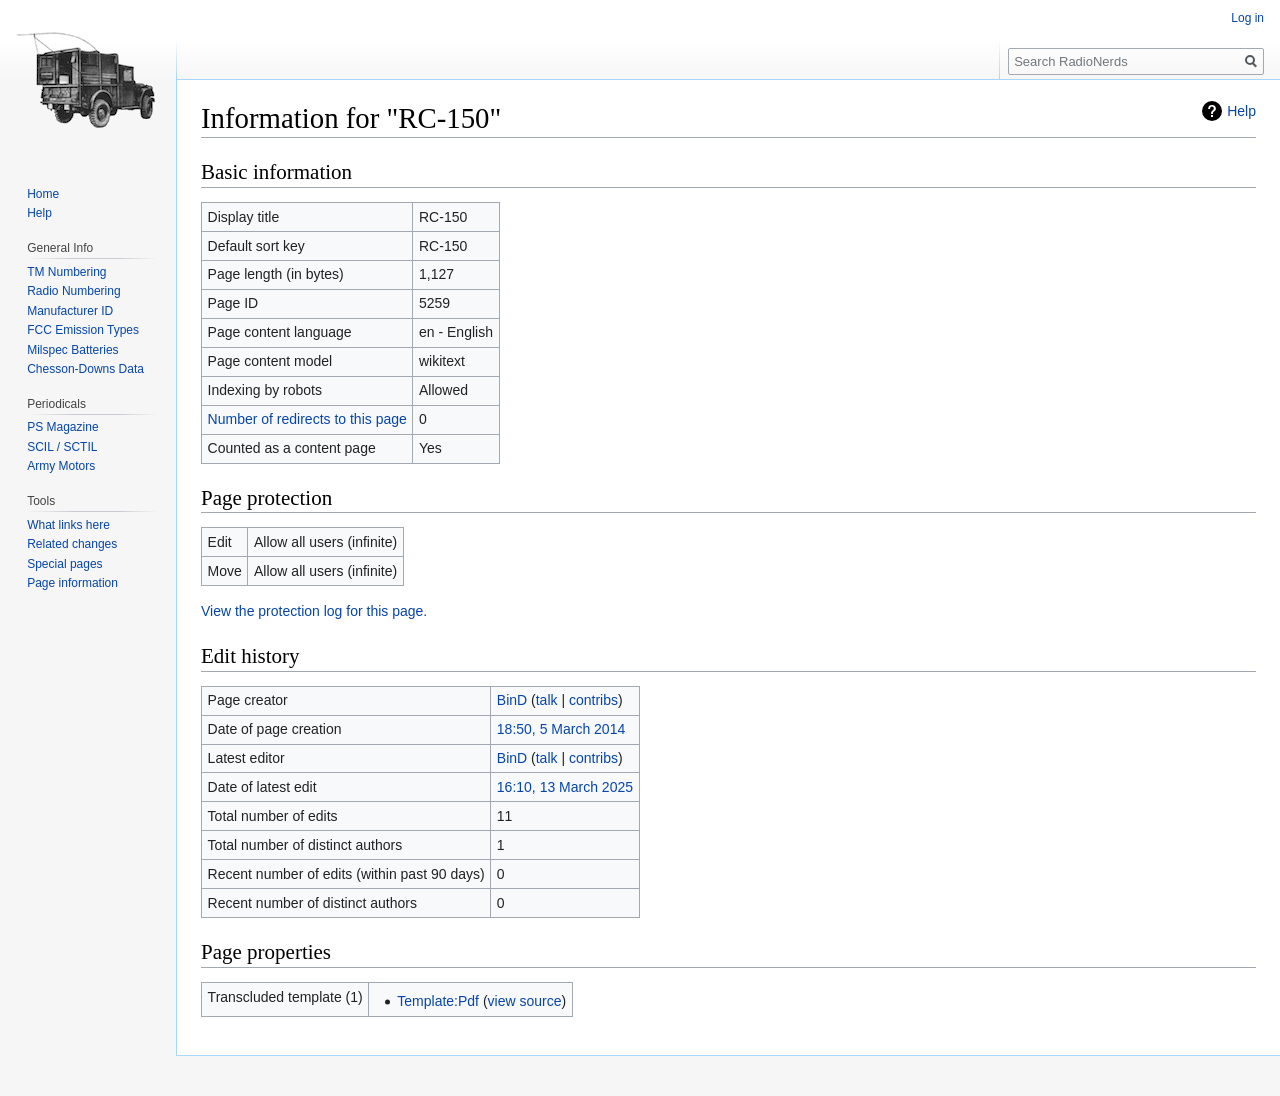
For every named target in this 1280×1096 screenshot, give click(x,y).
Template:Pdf (438, 1001)
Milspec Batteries (72, 350)
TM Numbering (66, 272)
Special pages (64, 564)
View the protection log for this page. (314, 611)
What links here (68, 525)
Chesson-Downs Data (85, 369)
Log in (1247, 18)
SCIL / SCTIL (62, 447)
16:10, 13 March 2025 (565, 787)
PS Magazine (62, 427)
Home (43, 194)
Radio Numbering (73, 291)
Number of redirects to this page (307, 419)
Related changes (72, 544)
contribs (593, 700)
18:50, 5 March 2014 (561, 729)
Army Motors (61, 466)
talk (547, 700)
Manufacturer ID (70, 311)
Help (1241, 111)
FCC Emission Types (83, 330)
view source (525, 1001)
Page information (72, 583)
